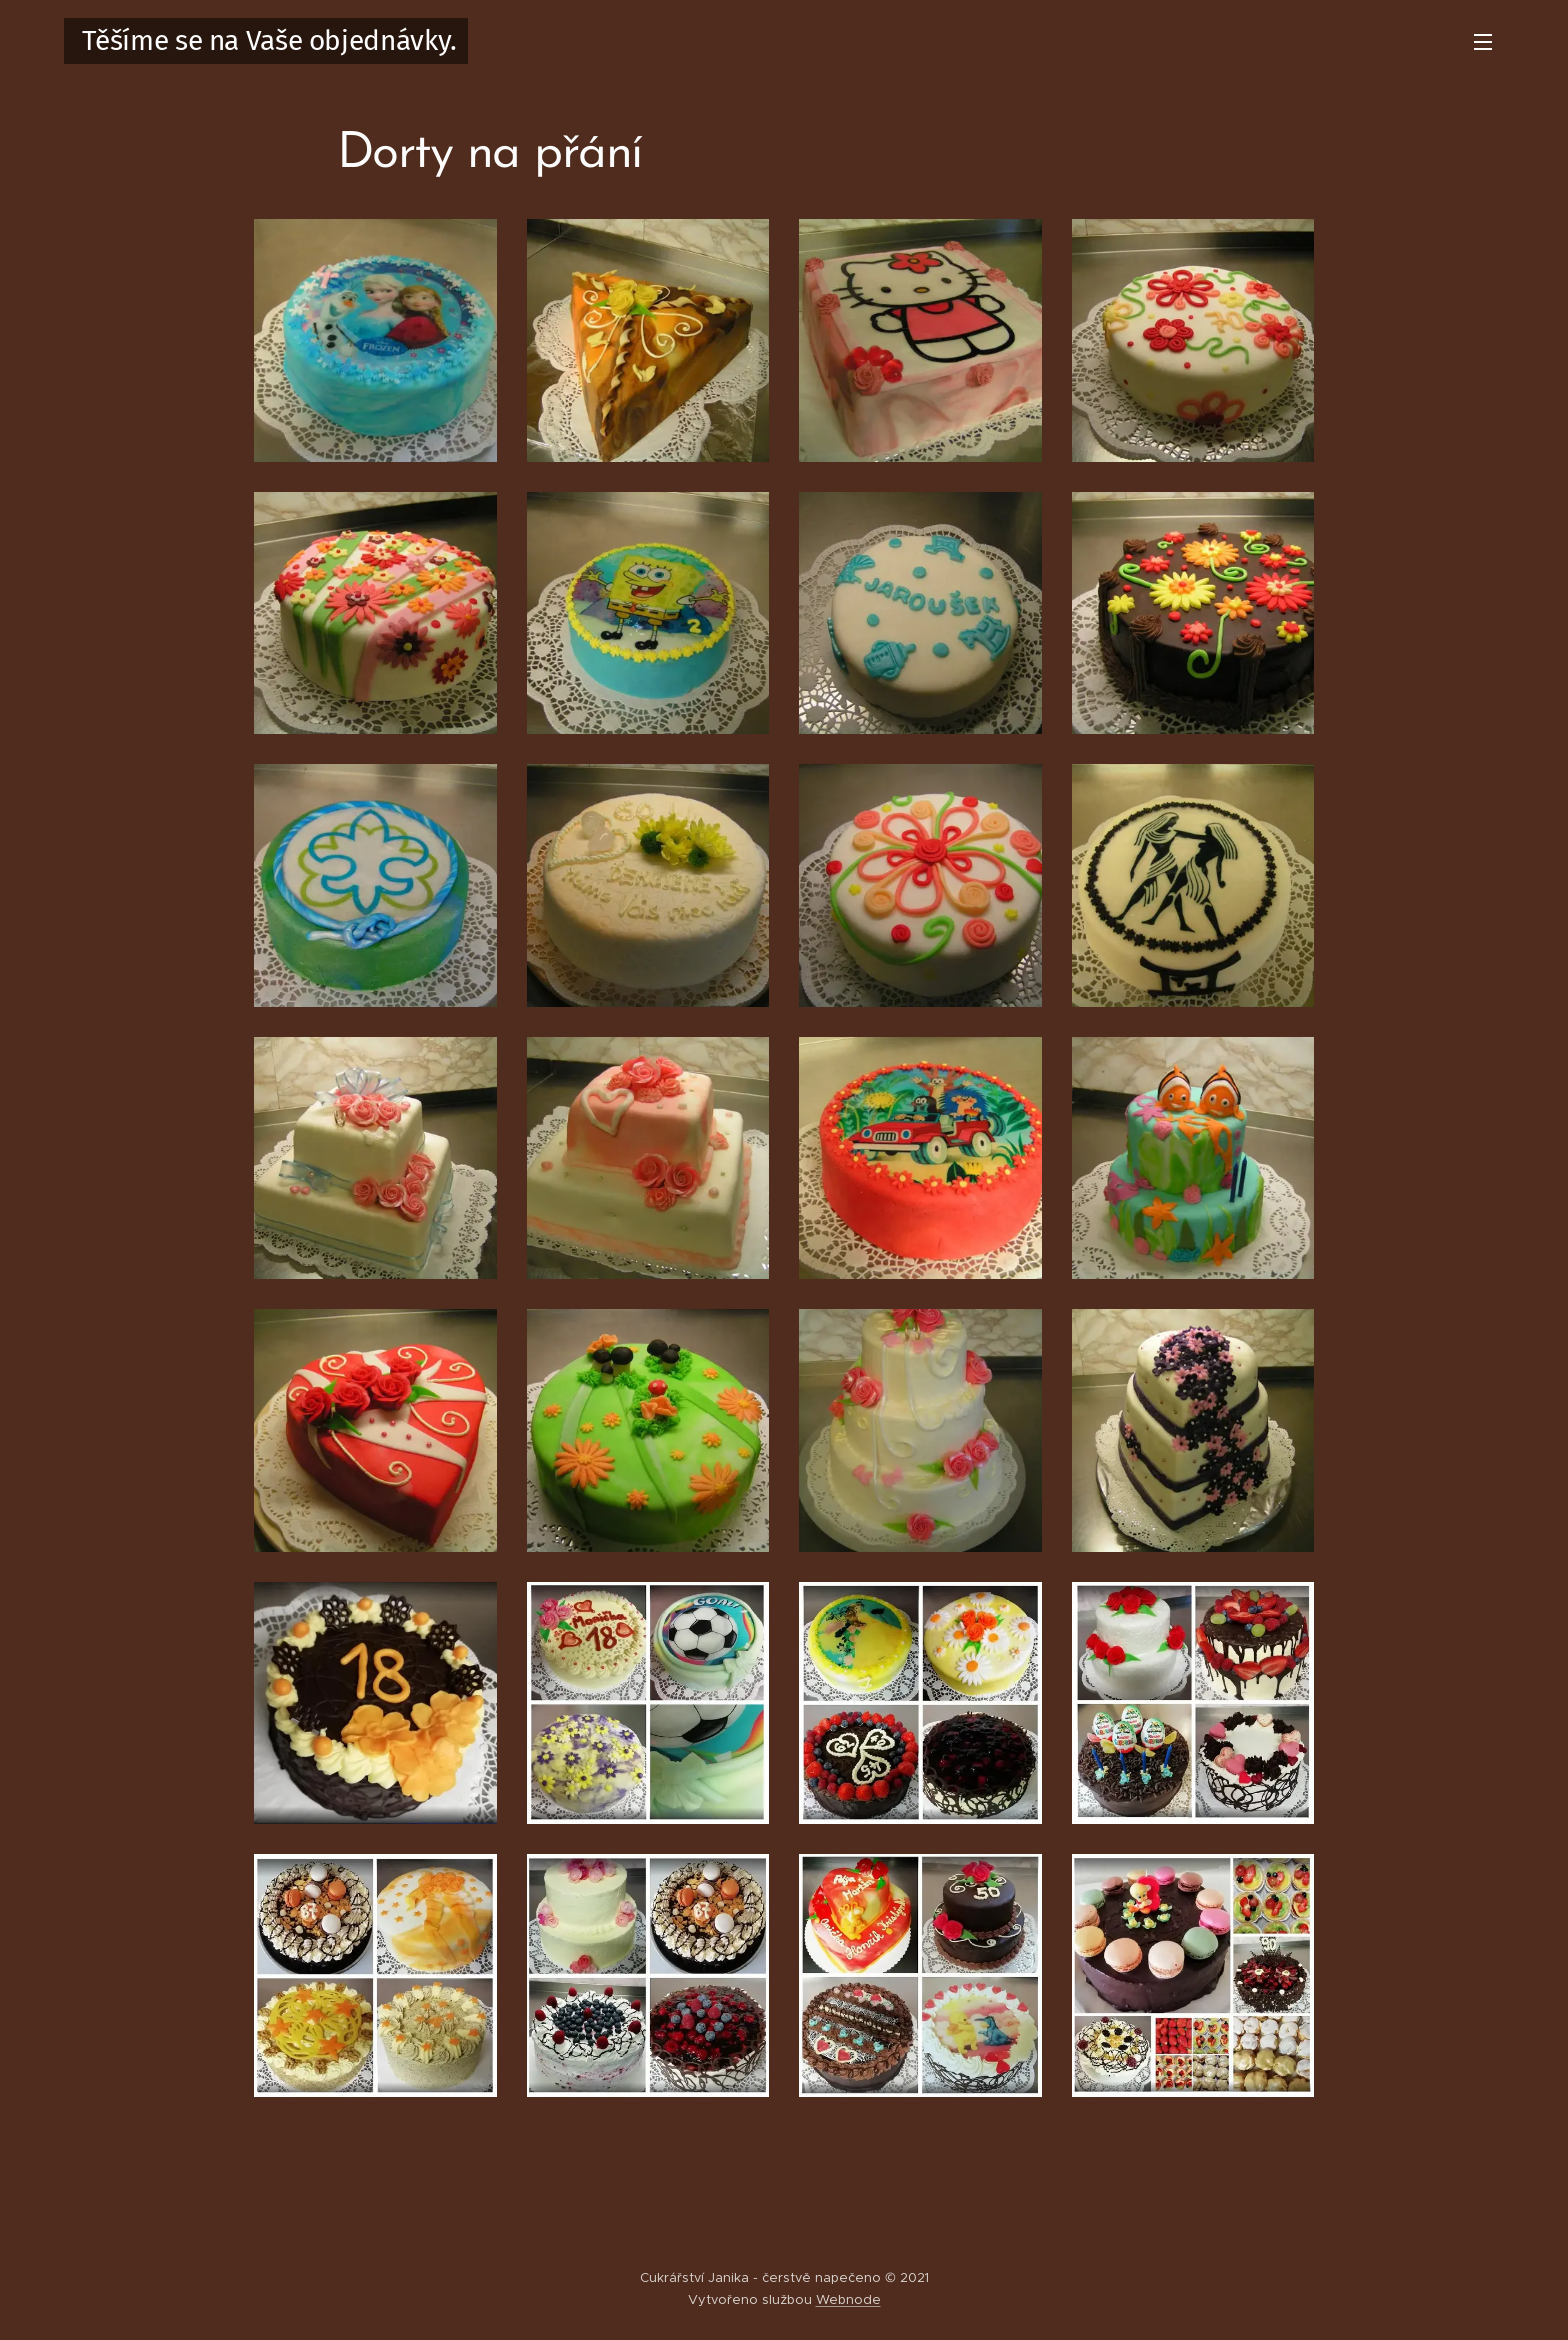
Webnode (848, 2299)
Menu (1483, 42)
